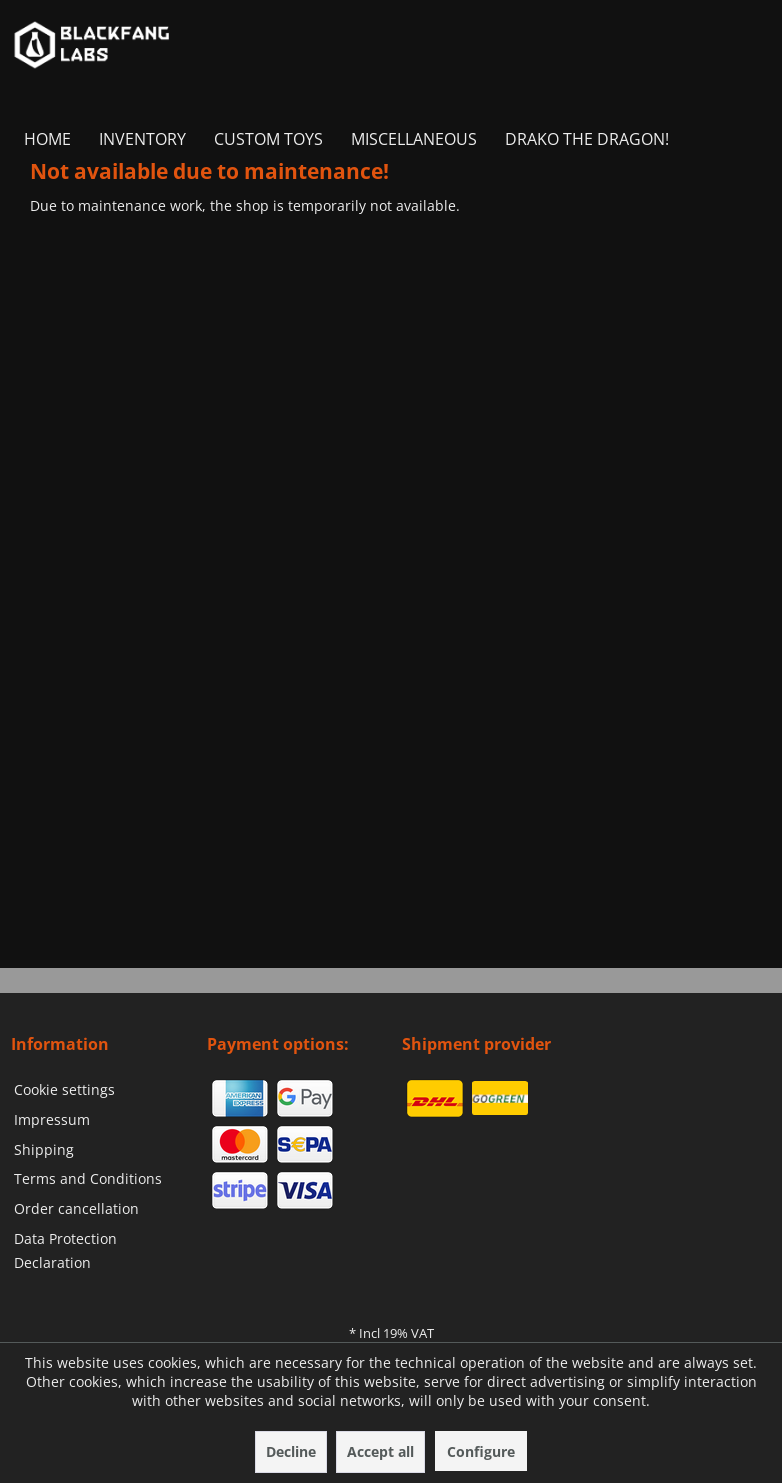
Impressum (52, 1119)
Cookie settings (64, 1089)
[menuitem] (47, 139)
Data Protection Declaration (65, 1250)
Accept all (380, 1451)
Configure (481, 1451)
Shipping (44, 1149)
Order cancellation (76, 1208)
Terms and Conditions (88, 1178)
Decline (291, 1451)
